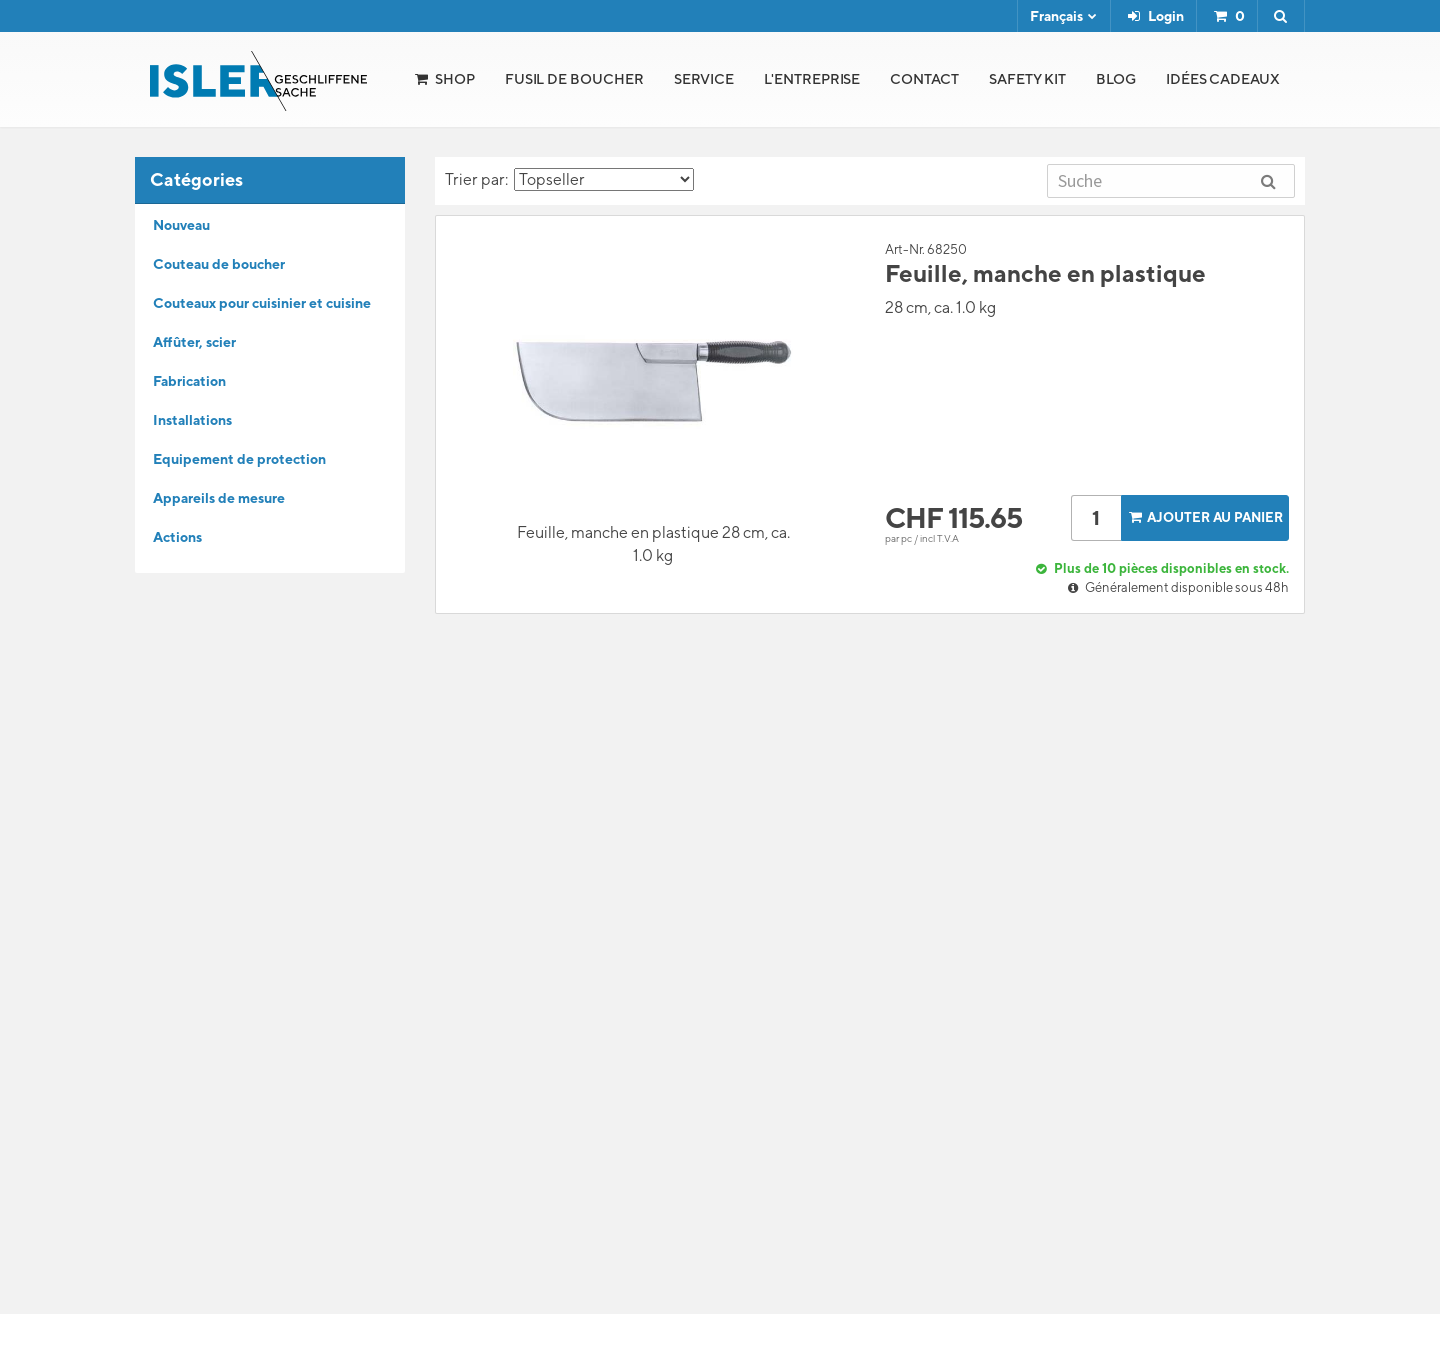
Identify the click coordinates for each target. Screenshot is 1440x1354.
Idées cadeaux (1223, 79)
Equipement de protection (239, 459)
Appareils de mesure (219, 498)
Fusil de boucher (574, 79)
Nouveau (181, 225)
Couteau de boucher (219, 264)
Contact (924, 79)
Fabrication (189, 381)
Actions (177, 537)
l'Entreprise (812, 79)
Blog (1116, 79)
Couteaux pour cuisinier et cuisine (262, 303)
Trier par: (569, 179)
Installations (192, 420)
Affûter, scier (194, 342)
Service (704, 79)
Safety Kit (1027, 79)
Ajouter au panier (1204, 517)
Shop (455, 79)
